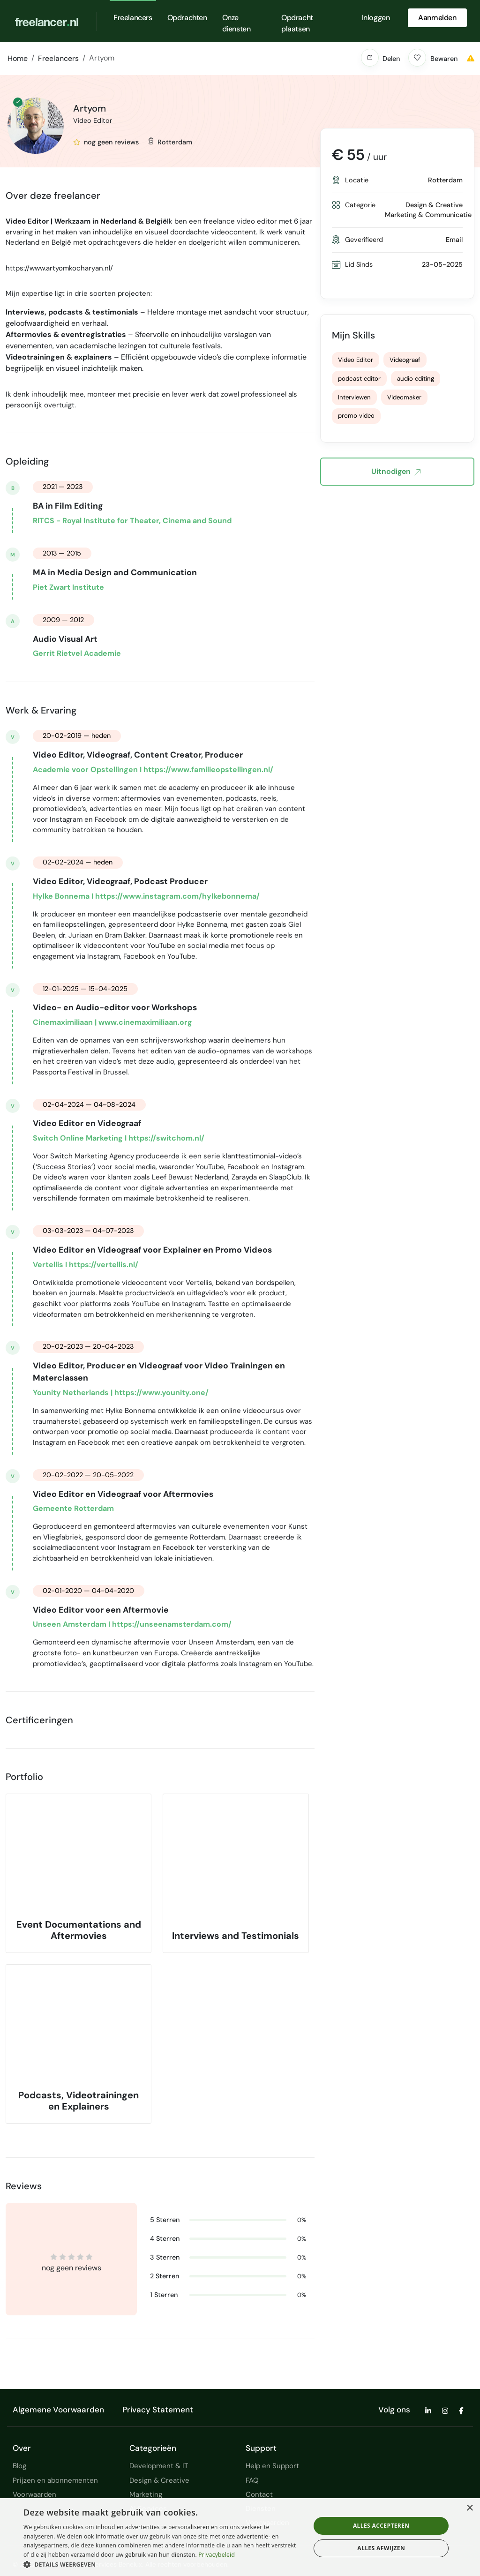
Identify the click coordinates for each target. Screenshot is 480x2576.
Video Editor (355, 360)
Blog (19, 2466)
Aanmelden (437, 18)
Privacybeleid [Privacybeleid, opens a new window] (216, 2555)
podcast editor (359, 379)
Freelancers (132, 18)
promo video (356, 416)
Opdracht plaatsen (297, 23)
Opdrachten (187, 18)
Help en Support (272, 2466)
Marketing (145, 2494)
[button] (370, 58)
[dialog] (240, 2537)
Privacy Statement (157, 2409)
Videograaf (405, 360)
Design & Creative (159, 2480)
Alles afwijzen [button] (381, 2548)
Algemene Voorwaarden (58, 2409)
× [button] (469, 2508)
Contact (259, 2494)
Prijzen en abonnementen (55, 2480)
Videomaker (404, 397)
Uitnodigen (395, 472)
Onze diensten (236, 23)
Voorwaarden (34, 2494)
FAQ (252, 2480)
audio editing (415, 379)
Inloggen (376, 18)
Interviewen (354, 397)
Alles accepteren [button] (381, 2526)
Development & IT (158, 2466)
